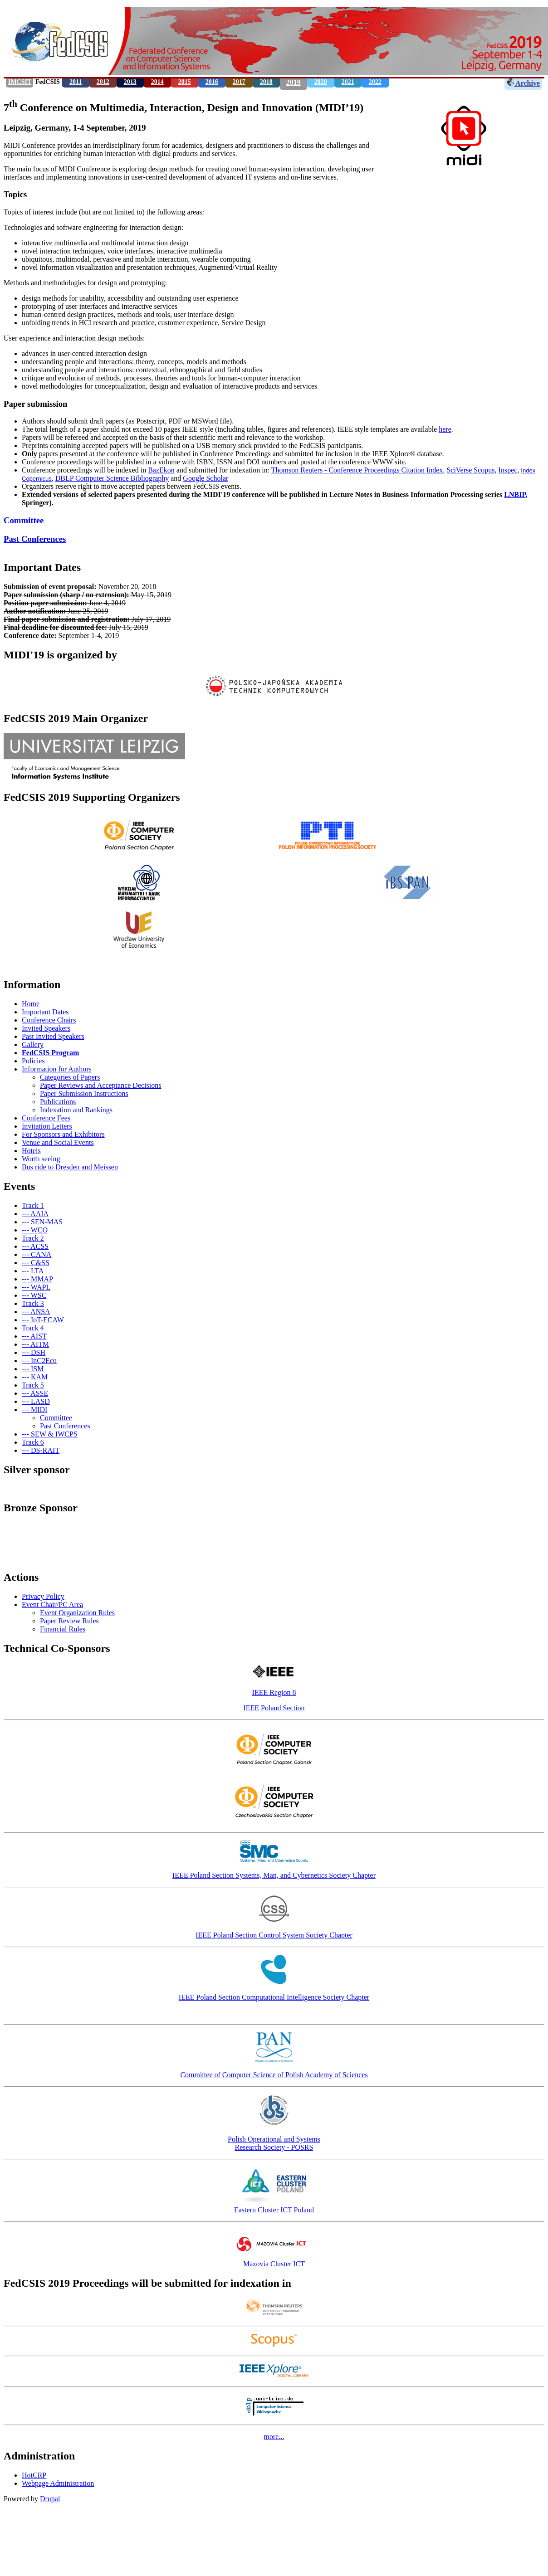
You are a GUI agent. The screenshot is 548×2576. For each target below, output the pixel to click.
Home (30, 1004)
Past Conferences (35, 539)
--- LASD (36, 1401)
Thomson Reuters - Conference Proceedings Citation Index (357, 470)
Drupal (50, 2499)
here (445, 429)
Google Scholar (205, 478)
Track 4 (33, 1328)
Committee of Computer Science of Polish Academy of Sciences (273, 2075)
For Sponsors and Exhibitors (63, 1134)
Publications (58, 1101)
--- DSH (33, 1352)
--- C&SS (35, 1262)
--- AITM (35, 1344)
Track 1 (33, 1205)
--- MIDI (34, 1409)
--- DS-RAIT (40, 1450)
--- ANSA (36, 1311)
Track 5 (33, 1385)
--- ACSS (35, 1246)
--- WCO (35, 1230)
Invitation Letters (47, 1126)
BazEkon (161, 470)
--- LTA (33, 1271)
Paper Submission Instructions (84, 1093)
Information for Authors (57, 1069)
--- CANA (36, 1254)
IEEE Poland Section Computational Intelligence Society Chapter (274, 1997)
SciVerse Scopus (470, 470)
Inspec (508, 470)
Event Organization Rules (77, 1613)
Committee (24, 520)
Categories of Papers (70, 1077)
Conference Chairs (49, 1020)
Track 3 (33, 1303)
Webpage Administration (58, 2483)
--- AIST (34, 1336)
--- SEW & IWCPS (50, 1434)
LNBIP (514, 494)
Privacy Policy (43, 1596)
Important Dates (45, 1012)
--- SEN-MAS (42, 1222)
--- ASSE (35, 1393)
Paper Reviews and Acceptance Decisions (100, 1085)
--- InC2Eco (39, 1360)
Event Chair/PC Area (52, 1604)
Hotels (31, 1150)
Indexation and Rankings (76, 1110)
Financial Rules (62, 1629)
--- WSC (34, 1295)
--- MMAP (37, 1279)
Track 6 (33, 1442)
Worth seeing (41, 1159)
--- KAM (35, 1377)
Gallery (33, 1044)
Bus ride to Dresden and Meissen (70, 1167)
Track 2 (33, 1238)
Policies (33, 1061)
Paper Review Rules (69, 1621)
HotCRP (34, 2475)
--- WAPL (36, 1287)
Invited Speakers (46, 1028)
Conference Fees (46, 1118)
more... (274, 2436)
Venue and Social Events (58, 1142)
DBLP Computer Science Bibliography (112, 478)
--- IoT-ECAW (43, 1320)
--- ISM (33, 1369)
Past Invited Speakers (53, 1036)
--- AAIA (35, 1213)
